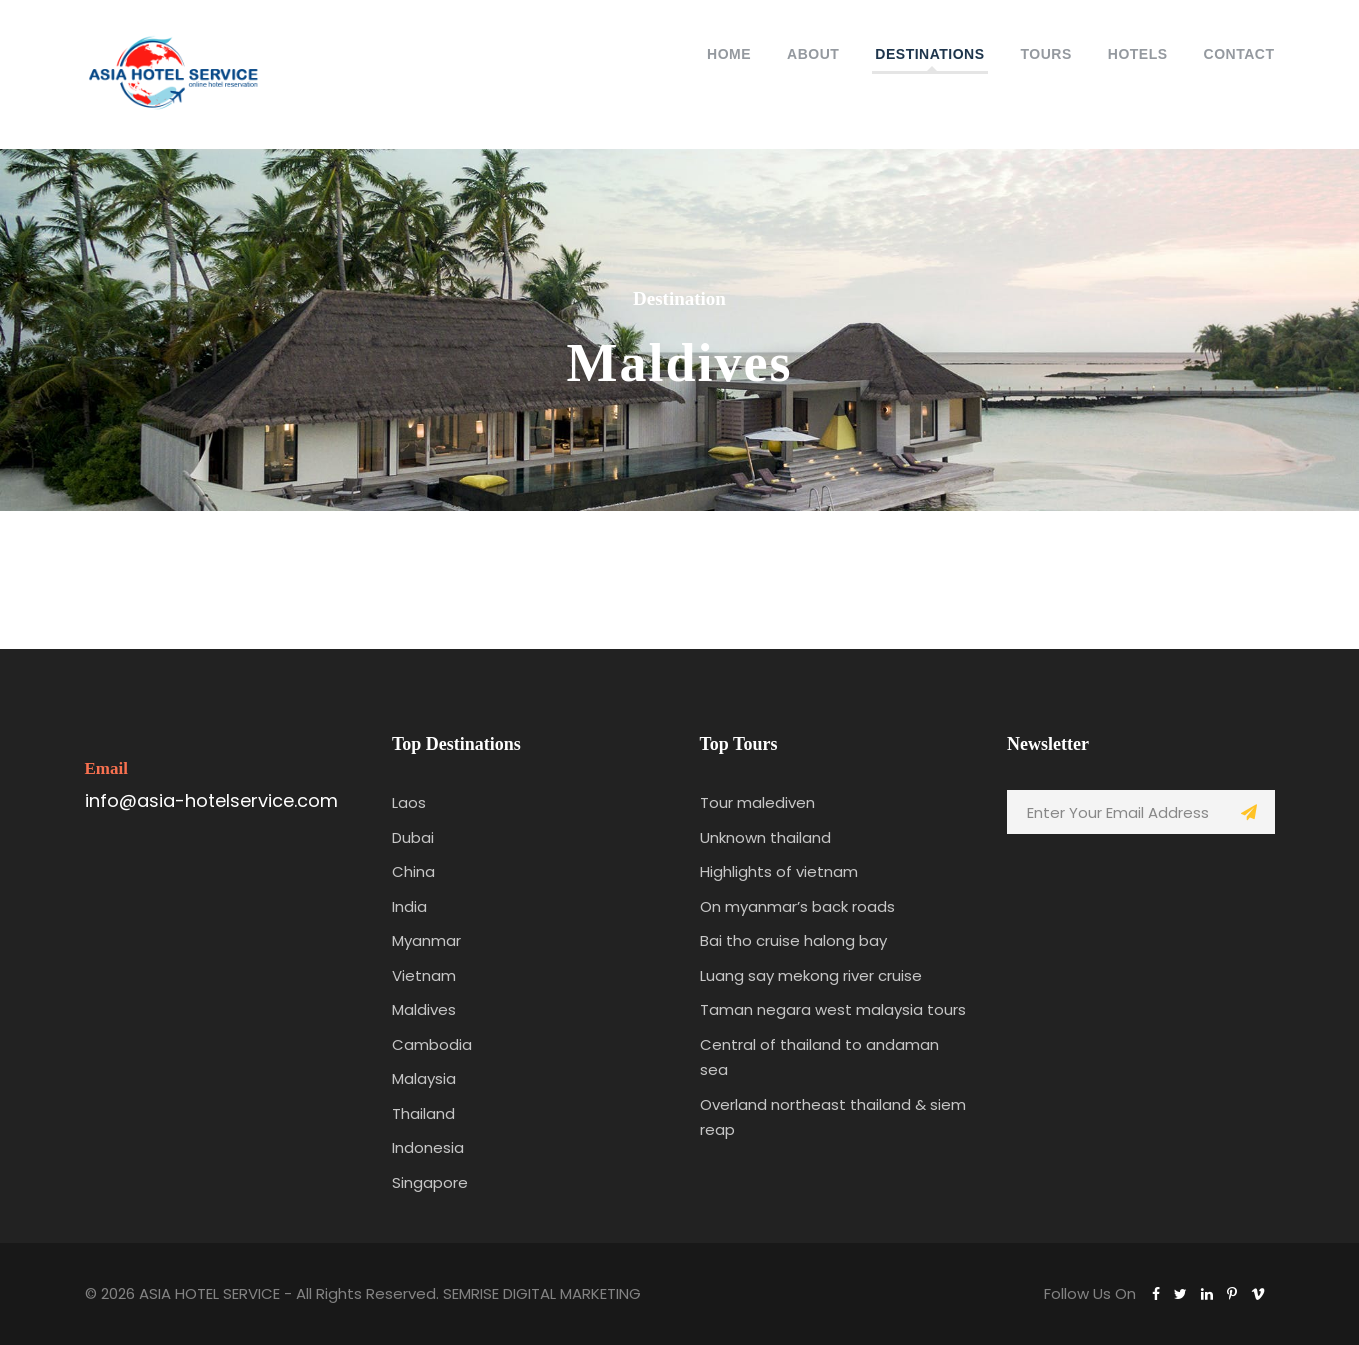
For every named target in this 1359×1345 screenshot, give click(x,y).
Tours (1046, 54)
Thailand (423, 1113)
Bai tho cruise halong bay (793, 940)
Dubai (413, 837)
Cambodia (432, 1044)
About (813, 54)
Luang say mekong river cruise (811, 975)
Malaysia (424, 1078)
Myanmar (426, 940)
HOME (729, 54)
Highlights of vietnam (779, 871)
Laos (409, 802)
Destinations (929, 54)
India (409, 906)
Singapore (430, 1182)
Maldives (424, 1009)
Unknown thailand (765, 837)
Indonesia (428, 1147)
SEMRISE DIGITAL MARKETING (542, 1293)
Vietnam (424, 975)
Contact (1239, 54)
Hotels (1138, 54)
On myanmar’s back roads (797, 906)
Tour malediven (757, 802)
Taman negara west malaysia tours (833, 1009)
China (413, 871)
